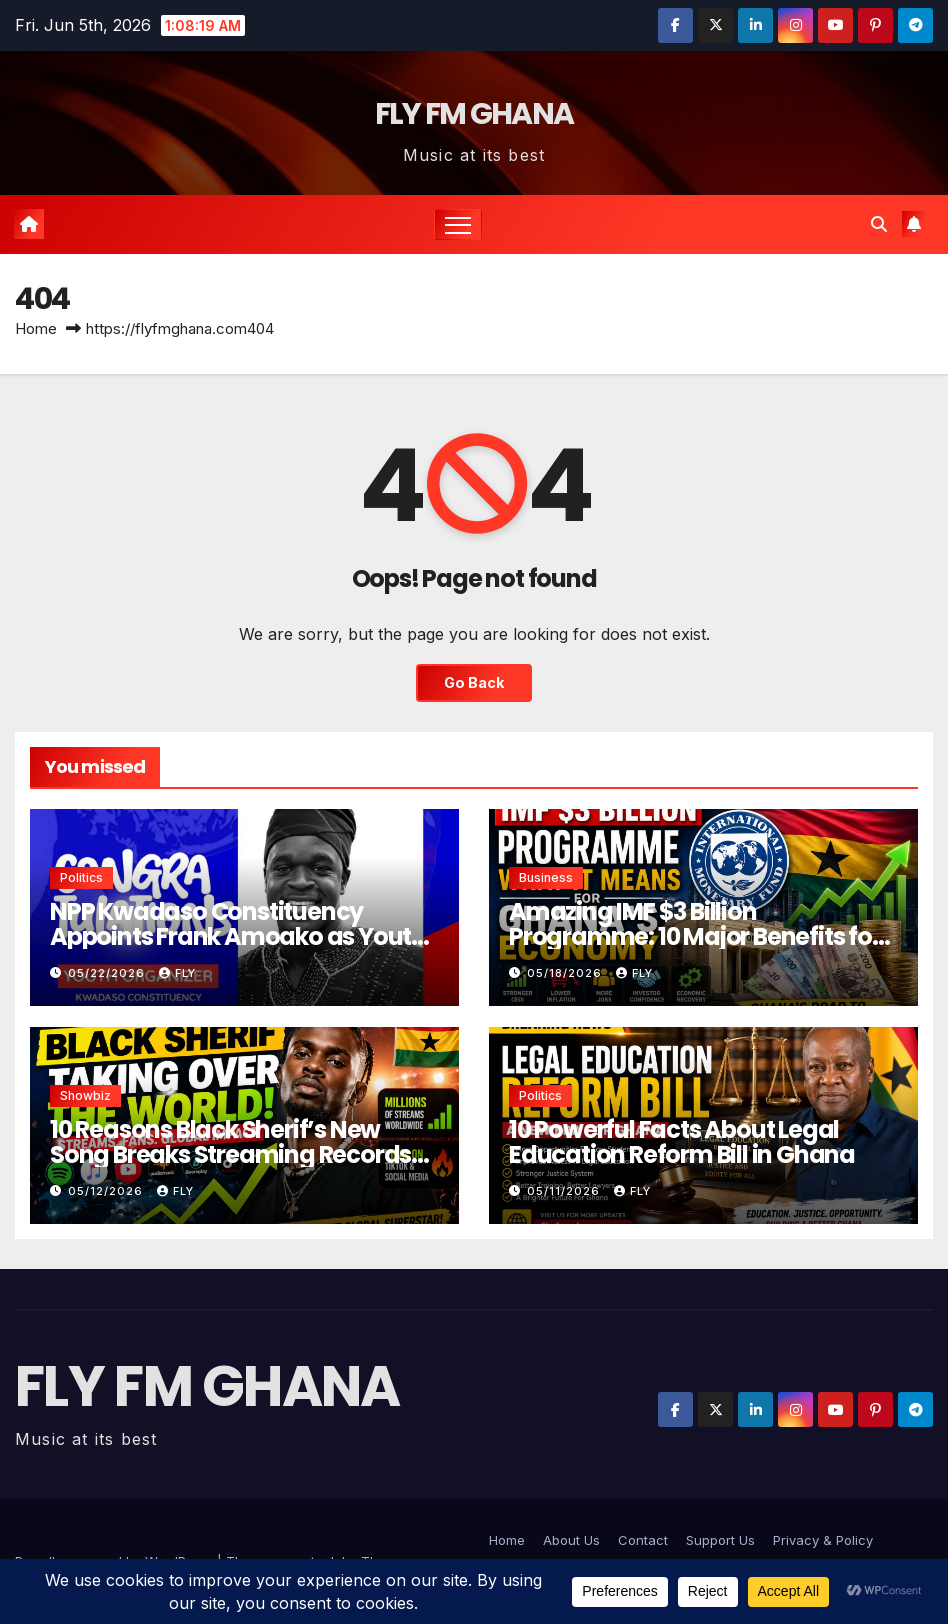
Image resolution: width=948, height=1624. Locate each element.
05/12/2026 (107, 1191)
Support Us (720, 1540)
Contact (643, 1540)
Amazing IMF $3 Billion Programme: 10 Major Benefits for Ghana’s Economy (695, 936)
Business (546, 877)
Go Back (474, 682)
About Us (571, 1540)
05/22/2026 (108, 973)
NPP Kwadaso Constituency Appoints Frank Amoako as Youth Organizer (238, 936)
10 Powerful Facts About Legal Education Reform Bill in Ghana (682, 1142)
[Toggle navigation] (458, 224)
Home (36, 328)
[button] (879, 224)
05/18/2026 (566, 973)
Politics (81, 877)
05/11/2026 (565, 1191)
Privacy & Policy (823, 1540)
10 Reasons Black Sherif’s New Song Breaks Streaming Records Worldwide (230, 1154)
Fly (177, 973)
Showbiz (85, 1095)
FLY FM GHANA (474, 114)
